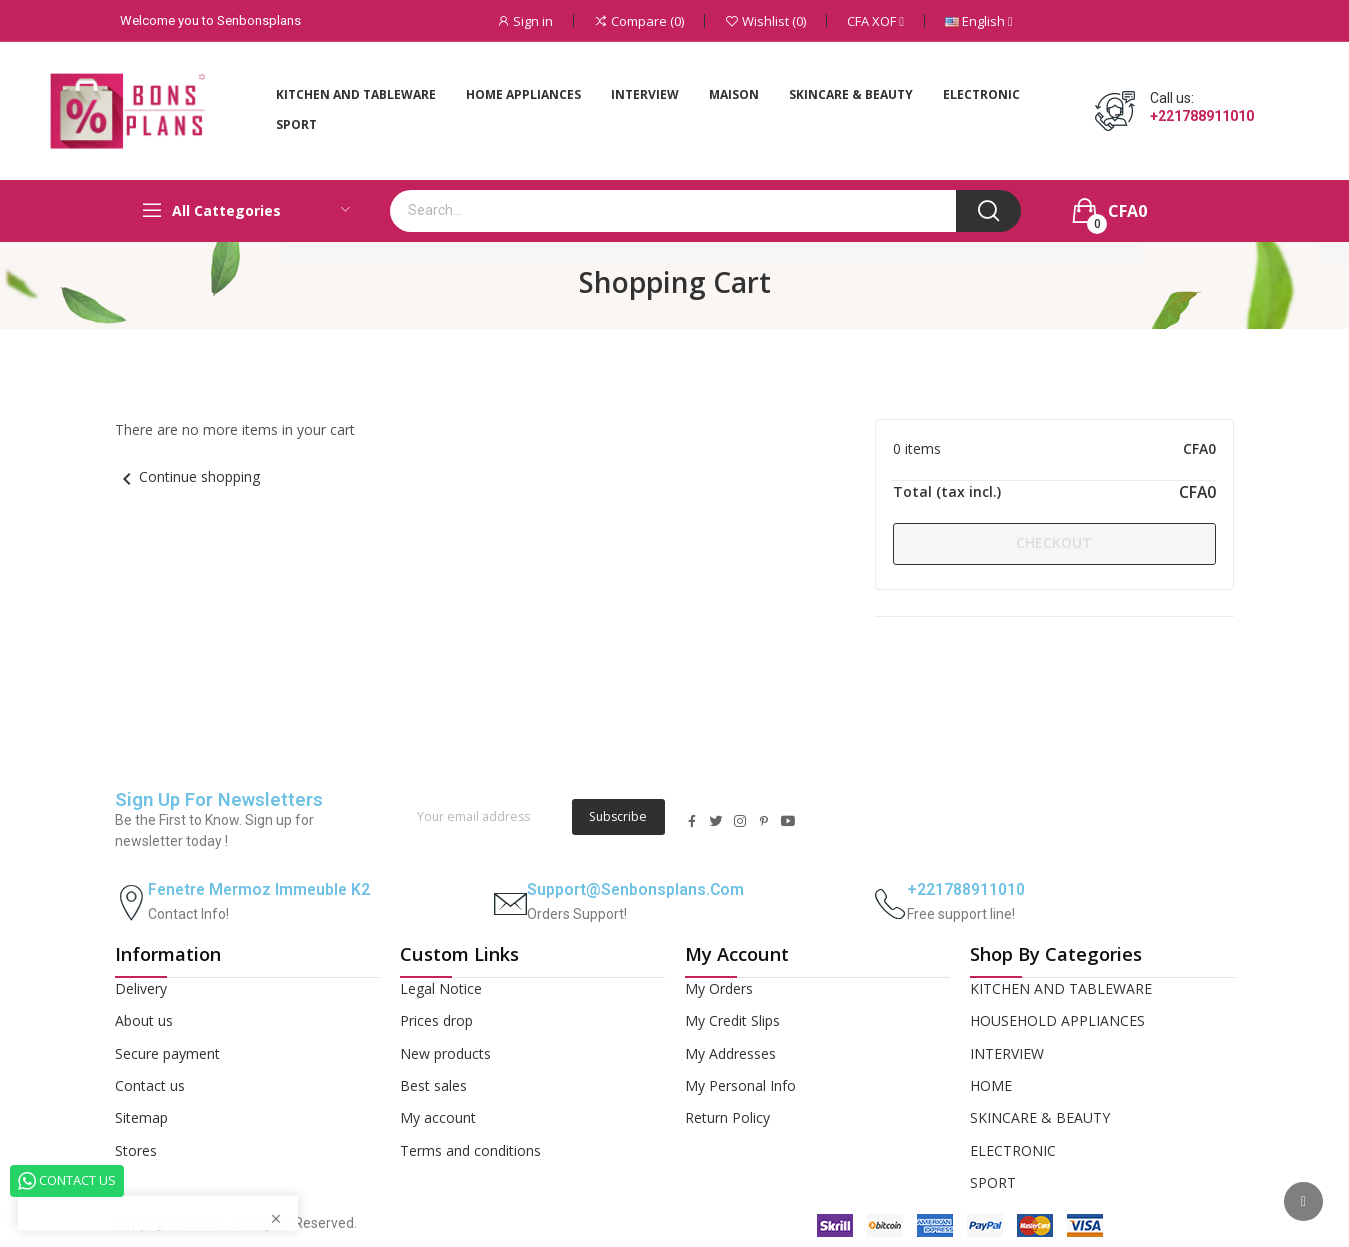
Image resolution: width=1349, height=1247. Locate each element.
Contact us (150, 1085)
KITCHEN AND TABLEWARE (1061, 988)
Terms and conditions (470, 1150)
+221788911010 (1202, 116)
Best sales (433, 1085)
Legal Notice (441, 988)
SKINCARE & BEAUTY (1040, 1117)
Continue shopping (187, 476)
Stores (136, 1150)
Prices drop (436, 1020)
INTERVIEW (1007, 1053)
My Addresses (730, 1053)
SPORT (993, 1182)
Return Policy (727, 1117)
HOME (991, 1085)
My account (438, 1117)
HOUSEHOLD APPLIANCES (1057, 1020)
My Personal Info (740, 1085)
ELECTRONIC (1013, 1150)
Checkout (1054, 542)
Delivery (141, 988)
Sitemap (141, 1117)
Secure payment (167, 1053)
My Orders (719, 988)
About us (144, 1020)
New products (445, 1053)
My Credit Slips (732, 1020)
